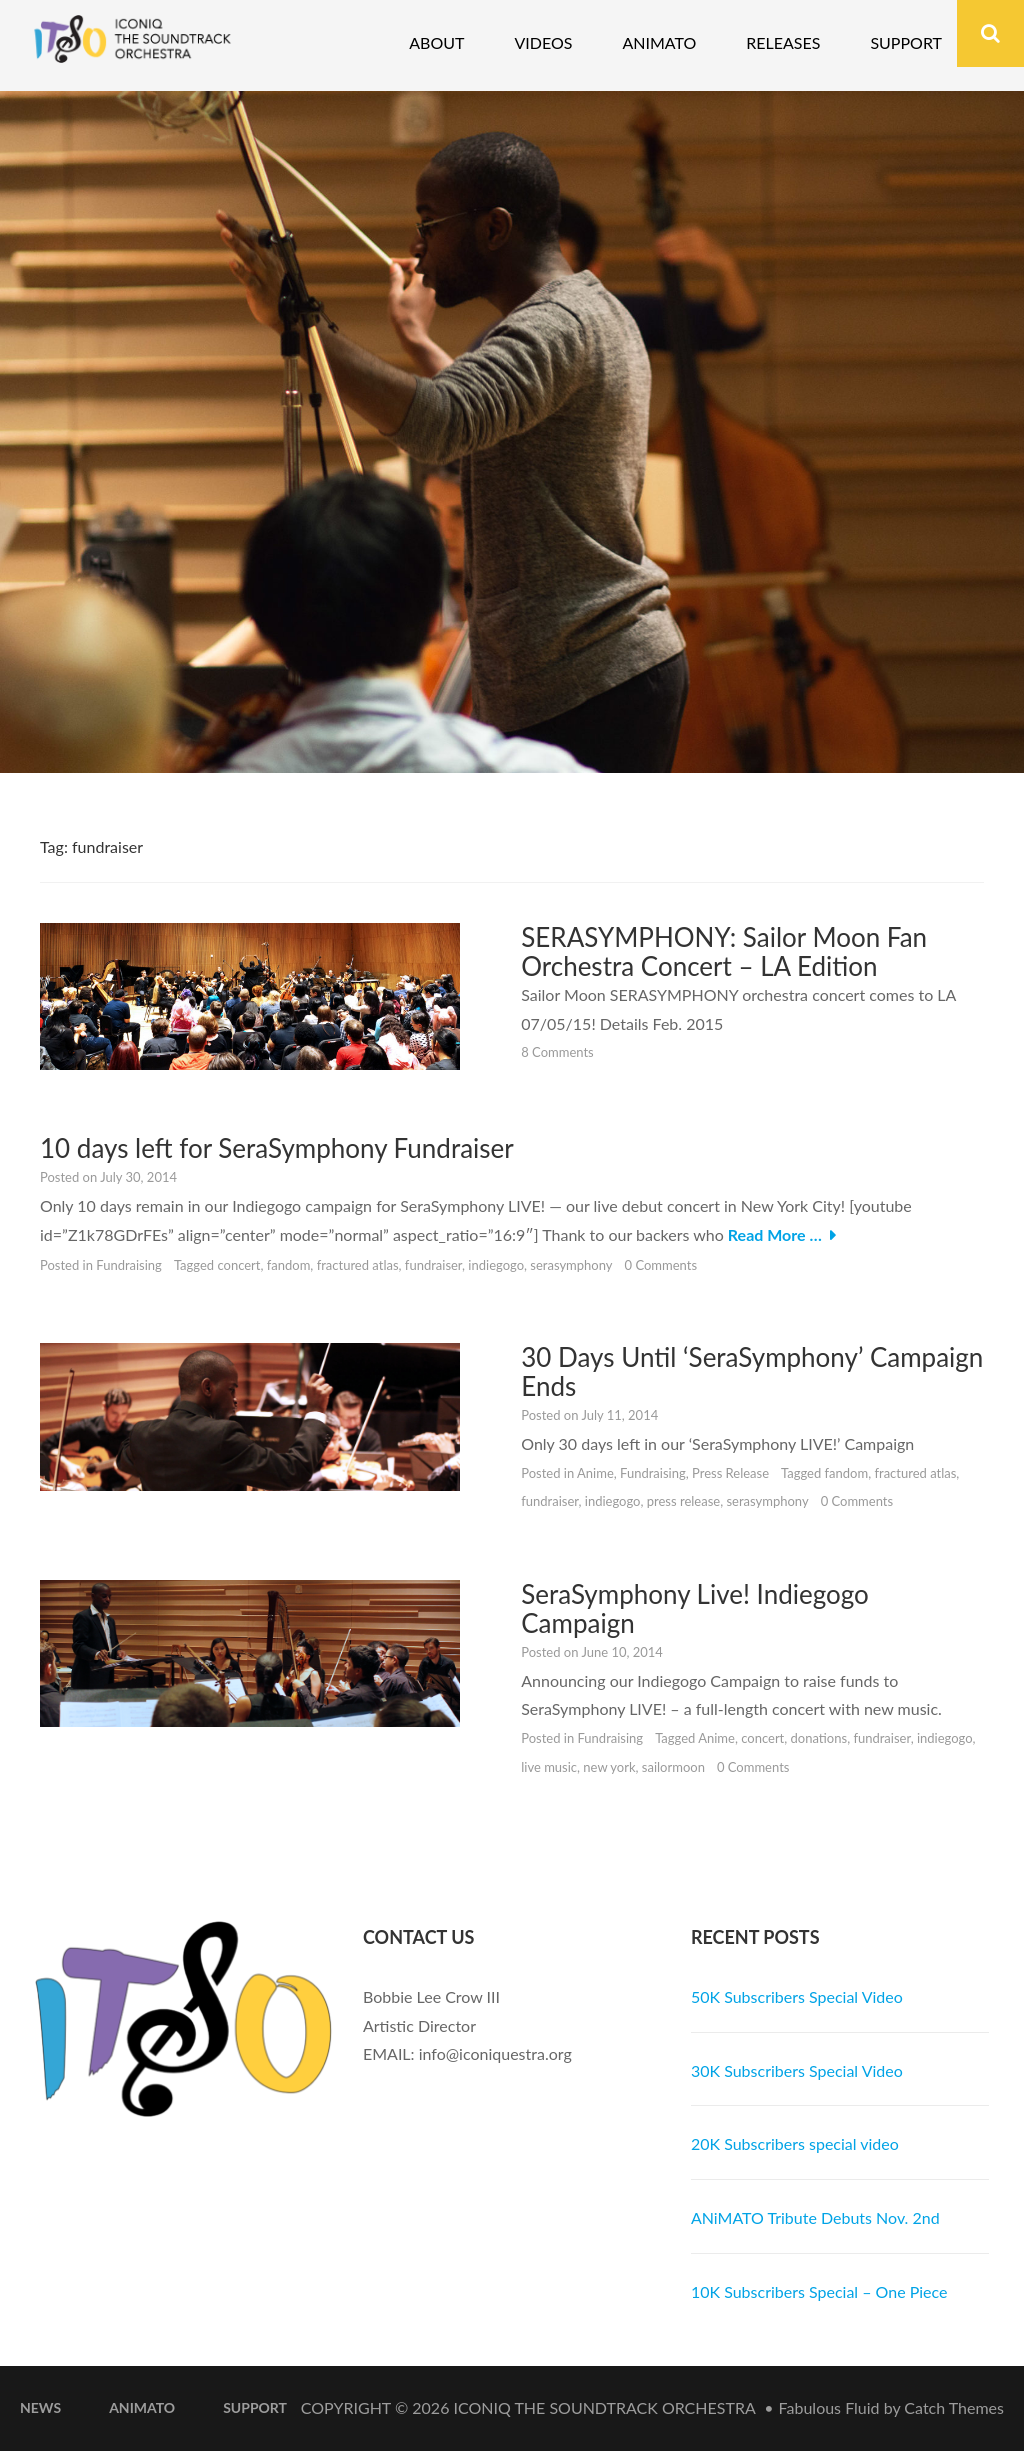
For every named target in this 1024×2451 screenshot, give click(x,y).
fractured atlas (358, 1265)
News (40, 2407)
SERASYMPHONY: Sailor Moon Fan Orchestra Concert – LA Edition (724, 951)
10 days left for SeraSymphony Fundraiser (277, 1148)
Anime (595, 1473)
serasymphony (571, 1265)
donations (819, 1738)
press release (683, 1501)
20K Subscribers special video (795, 2143)
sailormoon (673, 1767)
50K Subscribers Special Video (797, 1996)
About (436, 42)
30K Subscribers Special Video (797, 2070)
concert (238, 1265)
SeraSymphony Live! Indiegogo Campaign (695, 1608)
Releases (783, 42)
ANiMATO (142, 2407)
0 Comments (661, 1265)
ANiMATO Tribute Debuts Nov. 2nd (815, 2217)
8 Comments (557, 1052)
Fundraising (129, 1265)
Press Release (730, 1473)
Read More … (775, 1234)
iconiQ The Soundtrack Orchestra (605, 2407)
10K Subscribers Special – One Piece (819, 2291)
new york (609, 1767)
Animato (659, 42)
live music (549, 1767)
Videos (543, 42)
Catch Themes (954, 2407)
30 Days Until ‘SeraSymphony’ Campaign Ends (752, 1371)
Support (906, 42)
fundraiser (433, 1265)
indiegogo (496, 1265)
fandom (289, 1265)
